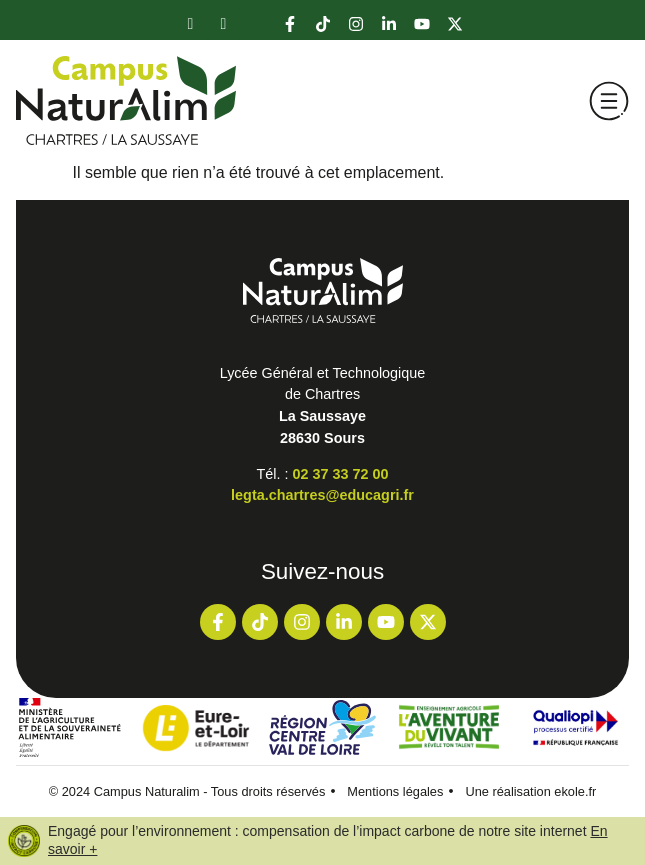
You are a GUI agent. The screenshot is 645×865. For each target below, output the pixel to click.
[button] (609, 101)
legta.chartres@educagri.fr (322, 495)
